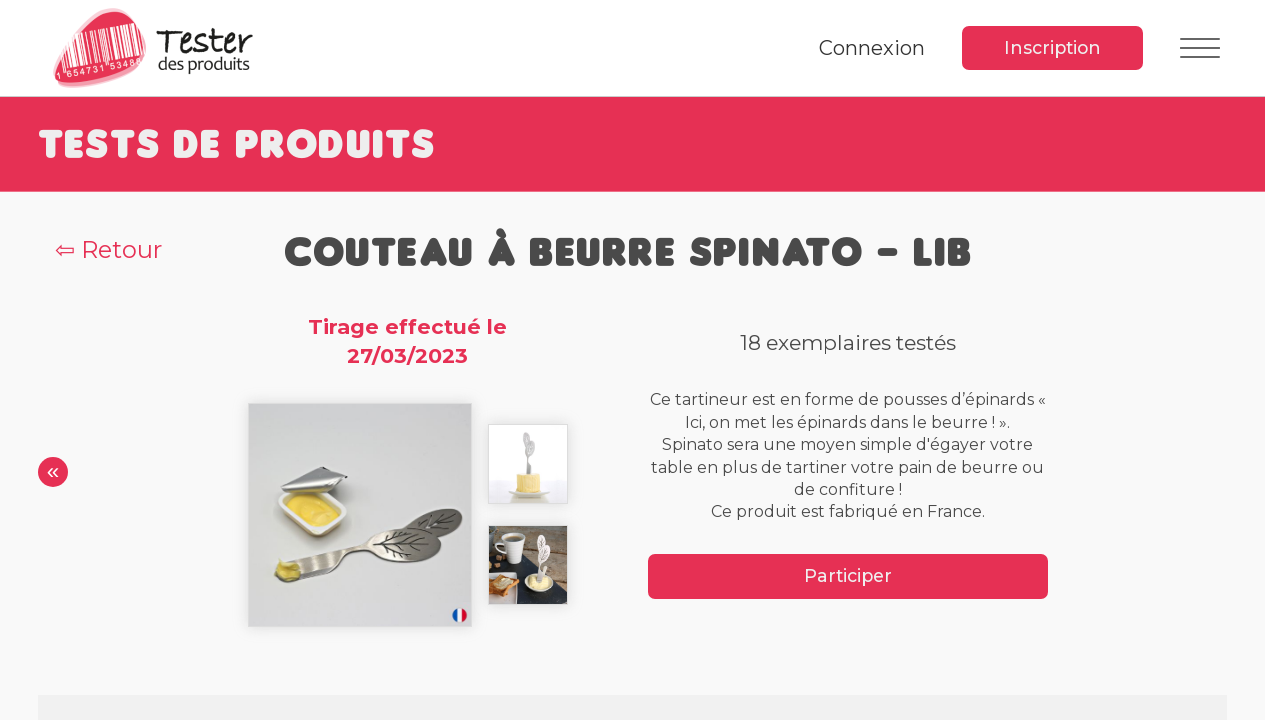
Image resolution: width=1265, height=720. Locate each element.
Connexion (872, 48)
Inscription (1052, 47)
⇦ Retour (108, 249)
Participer (848, 575)
